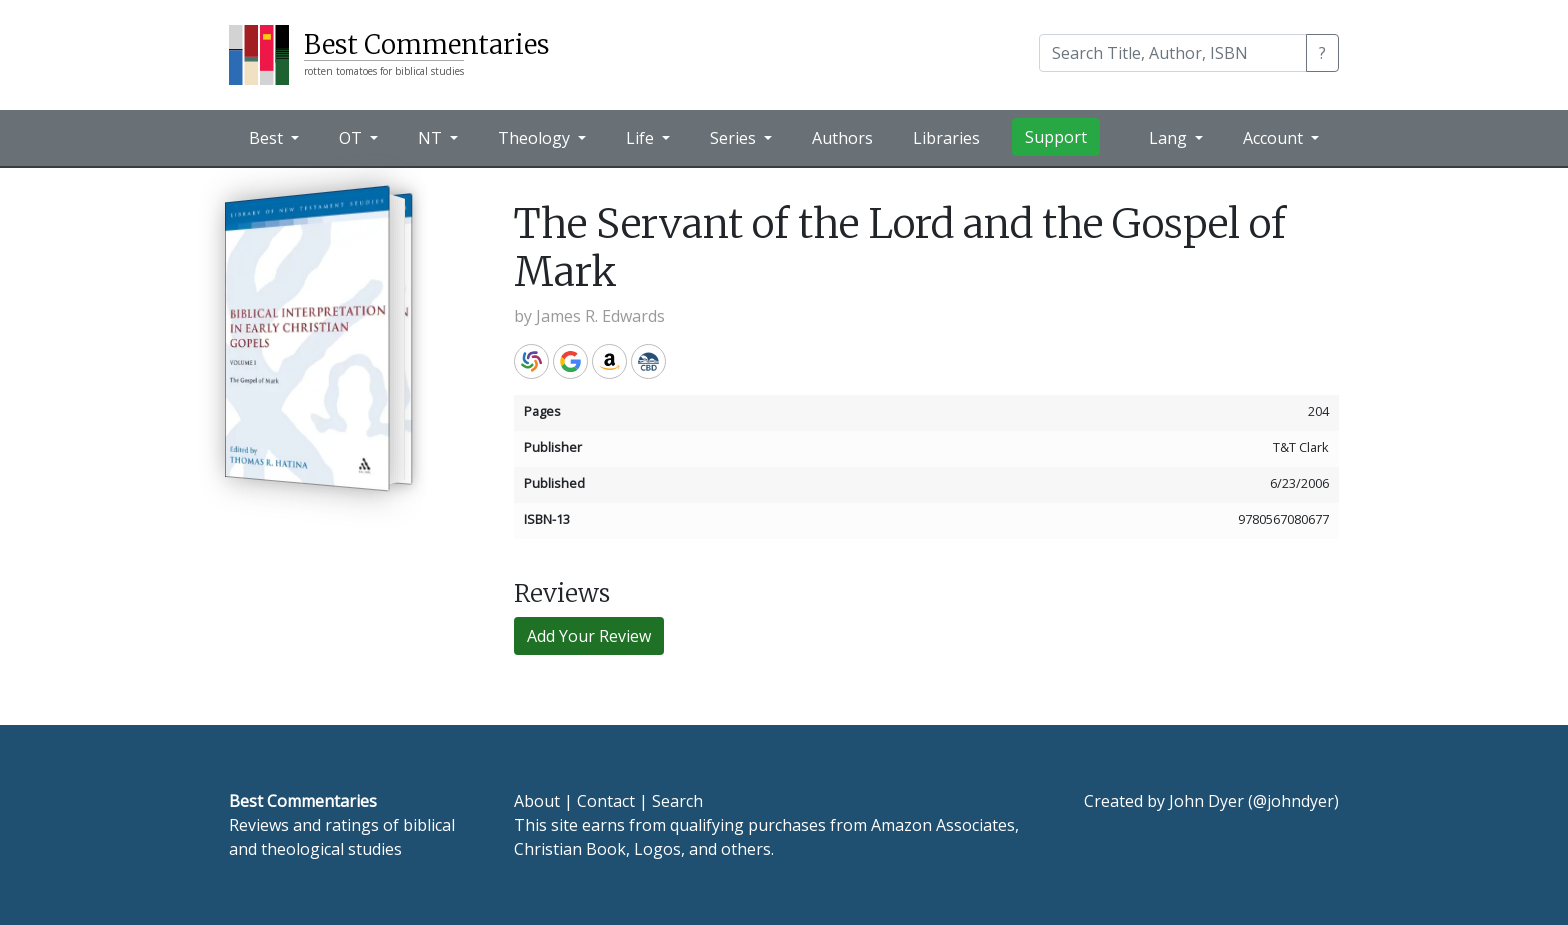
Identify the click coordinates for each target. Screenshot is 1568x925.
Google (570, 361)
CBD (648, 361)
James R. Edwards (600, 316)
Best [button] (268, 138)
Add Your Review (589, 636)
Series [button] (735, 138)
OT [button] (352, 138)
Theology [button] (536, 138)
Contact (606, 801)
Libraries (946, 138)
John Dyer (1206, 801)
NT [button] (432, 138)
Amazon (609, 361)
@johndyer (1293, 801)
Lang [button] (1170, 138)
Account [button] (1275, 138)
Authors (842, 138)
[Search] (1173, 53)
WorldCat (531, 361)
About (537, 801)
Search (677, 801)
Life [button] (642, 138)
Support (1056, 137)
